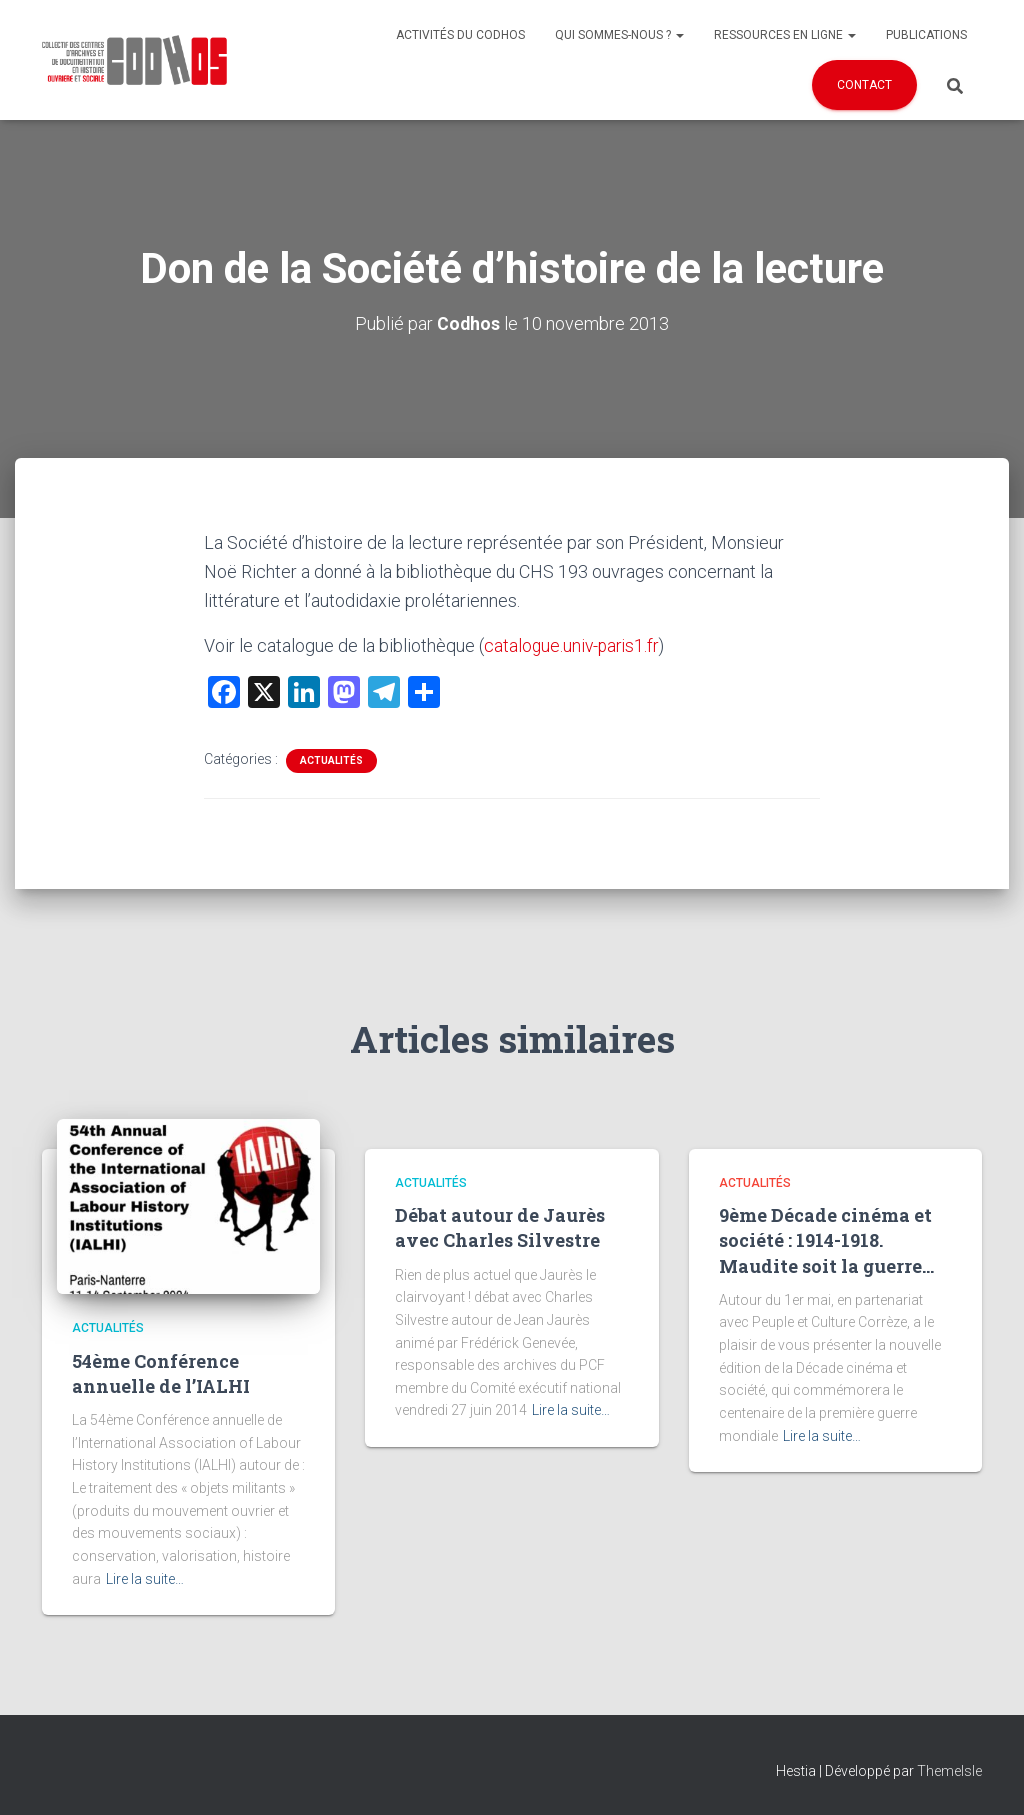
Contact (864, 85)
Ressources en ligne (785, 35)
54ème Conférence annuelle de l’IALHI (161, 1372)
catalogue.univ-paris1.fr (573, 644)
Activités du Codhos (460, 35)
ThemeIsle (949, 1771)
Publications (926, 35)
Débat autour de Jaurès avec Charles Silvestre (500, 1227)
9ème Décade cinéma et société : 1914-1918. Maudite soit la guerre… (826, 1240)
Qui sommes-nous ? (619, 35)
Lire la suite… (145, 1578)
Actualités (331, 759)
